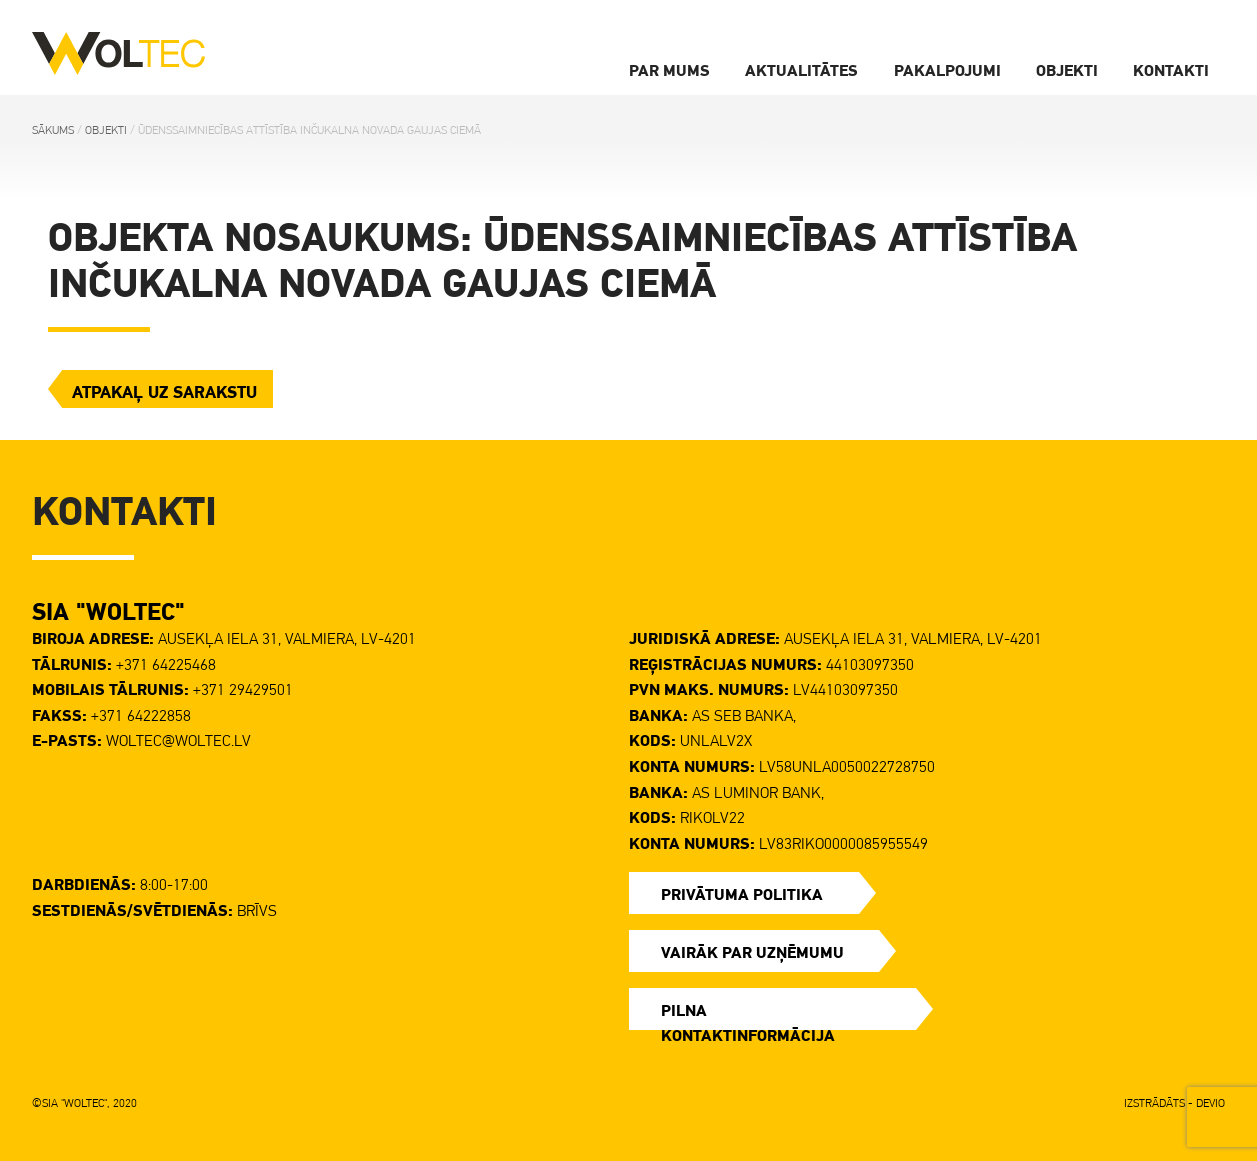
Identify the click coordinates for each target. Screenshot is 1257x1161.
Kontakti (1171, 70)
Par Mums (669, 70)
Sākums (53, 130)
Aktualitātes (801, 70)
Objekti (1067, 70)
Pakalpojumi (947, 70)
